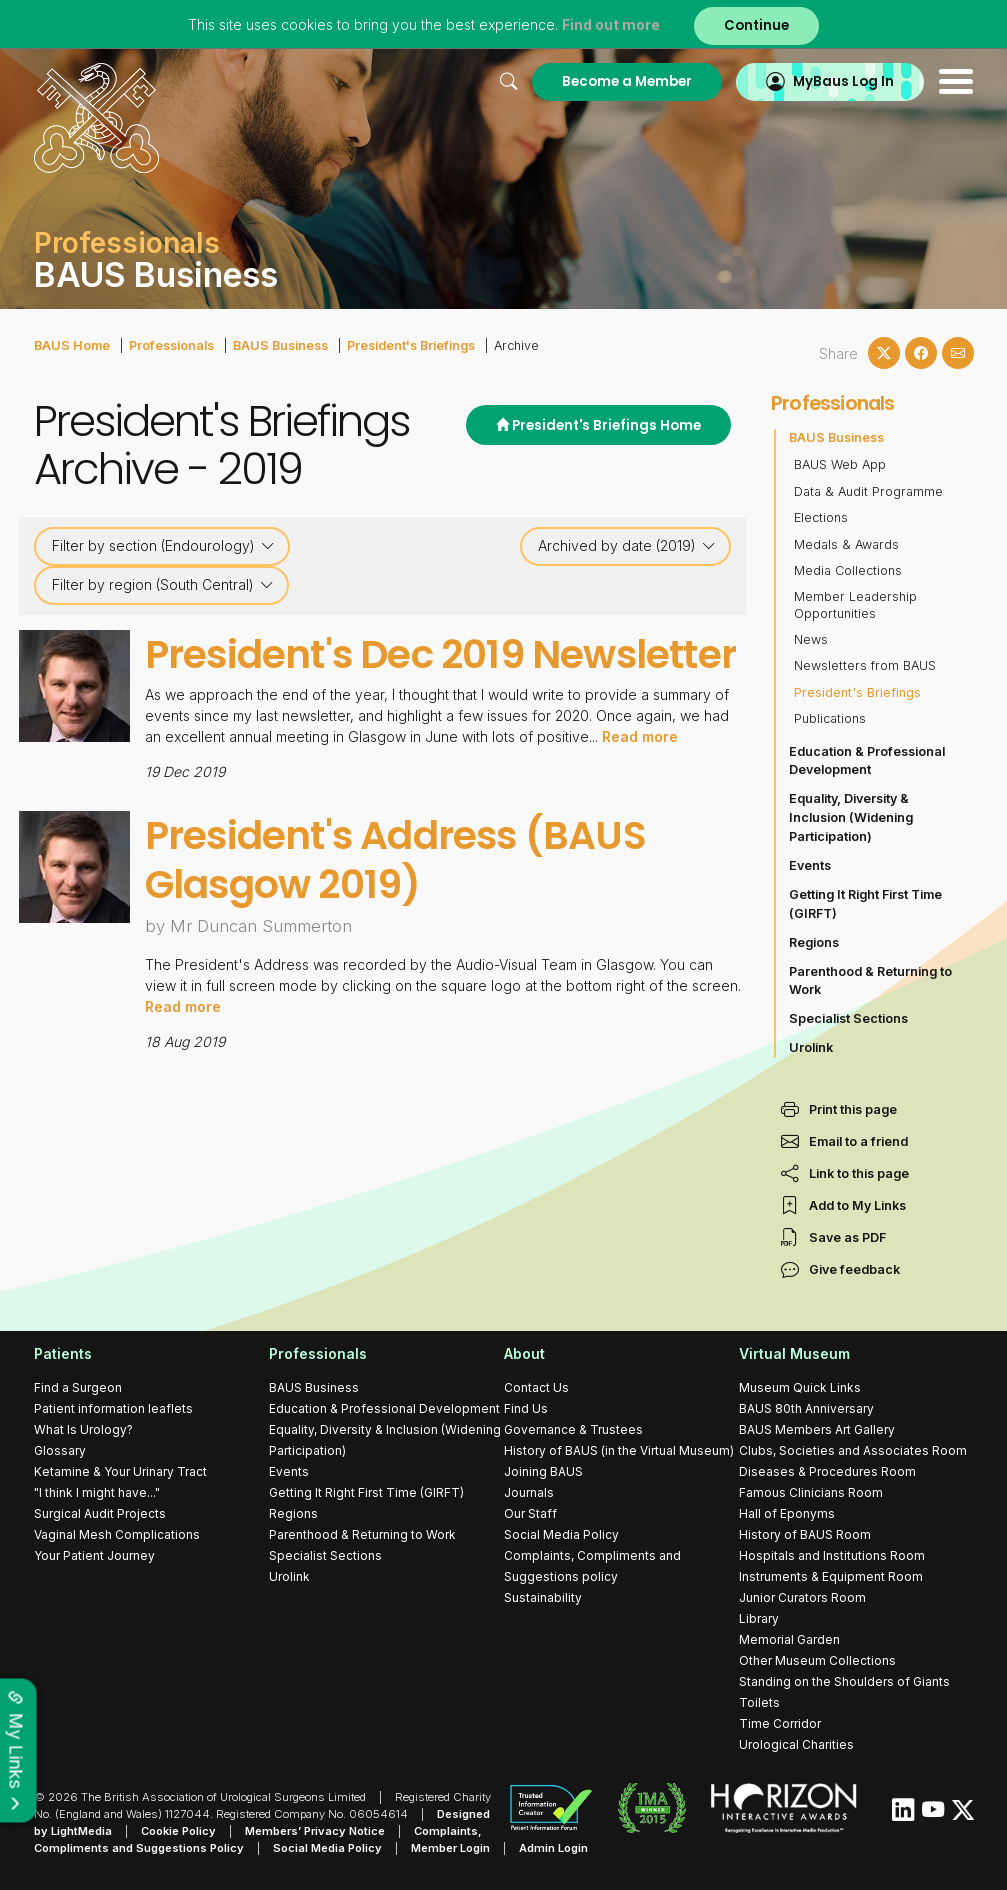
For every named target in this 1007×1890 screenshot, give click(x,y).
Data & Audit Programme (868, 491)
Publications (830, 718)
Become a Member (627, 81)
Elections (821, 517)
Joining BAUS (543, 1471)
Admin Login (553, 1848)
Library (759, 1618)
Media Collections (848, 570)
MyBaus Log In (843, 81)
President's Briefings (411, 345)
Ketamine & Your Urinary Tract (120, 1471)
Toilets (759, 1702)
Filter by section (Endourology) (163, 546)
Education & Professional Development (867, 761)
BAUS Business (280, 345)
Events (810, 865)
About (524, 1353)
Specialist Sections (848, 1018)
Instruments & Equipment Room (831, 1576)
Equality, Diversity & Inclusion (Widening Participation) (851, 817)
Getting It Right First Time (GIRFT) (865, 904)
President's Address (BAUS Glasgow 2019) (395, 860)
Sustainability (543, 1597)
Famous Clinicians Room (811, 1492)
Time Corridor (780, 1723)
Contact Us (536, 1387)
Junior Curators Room (802, 1597)
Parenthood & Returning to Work (870, 981)
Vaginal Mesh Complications (117, 1534)
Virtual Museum (794, 1353)
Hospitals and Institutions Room (832, 1555)
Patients (63, 1353)
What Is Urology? (83, 1429)
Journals (529, 1492)
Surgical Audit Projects (100, 1513)
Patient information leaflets (113, 1408)
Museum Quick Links (800, 1387)
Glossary (60, 1450)
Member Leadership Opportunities (855, 604)
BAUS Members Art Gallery (817, 1429)
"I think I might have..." (97, 1492)
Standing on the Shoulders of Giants (844, 1681)
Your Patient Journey (94, 1555)
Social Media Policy (561, 1534)
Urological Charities (796, 1744)
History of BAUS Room (805, 1534)
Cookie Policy (178, 1831)
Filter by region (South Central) (163, 585)
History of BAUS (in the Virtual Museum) (619, 1450)
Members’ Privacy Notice (315, 1831)
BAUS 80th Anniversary (806, 1408)
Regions (814, 942)
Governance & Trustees (573, 1429)
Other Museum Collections (817, 1660)
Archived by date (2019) (627, 546)
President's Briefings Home (598, 425)
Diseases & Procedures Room (827, 1471)
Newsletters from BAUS (865, 665)
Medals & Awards (846, 544)
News (811, 639)
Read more (640, 736)
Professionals (171, 345)
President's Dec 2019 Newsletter (440, 654)
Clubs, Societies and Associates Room (853, 1450)
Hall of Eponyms (787, 1513)
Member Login (450, 1848)
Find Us (526, 1408)
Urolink (811, 1047)
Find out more (611, 24)
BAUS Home (72, 345)
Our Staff (530, 1513)
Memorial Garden (789, 1639)
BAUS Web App (840, 464)
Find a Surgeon (78, 1387)
